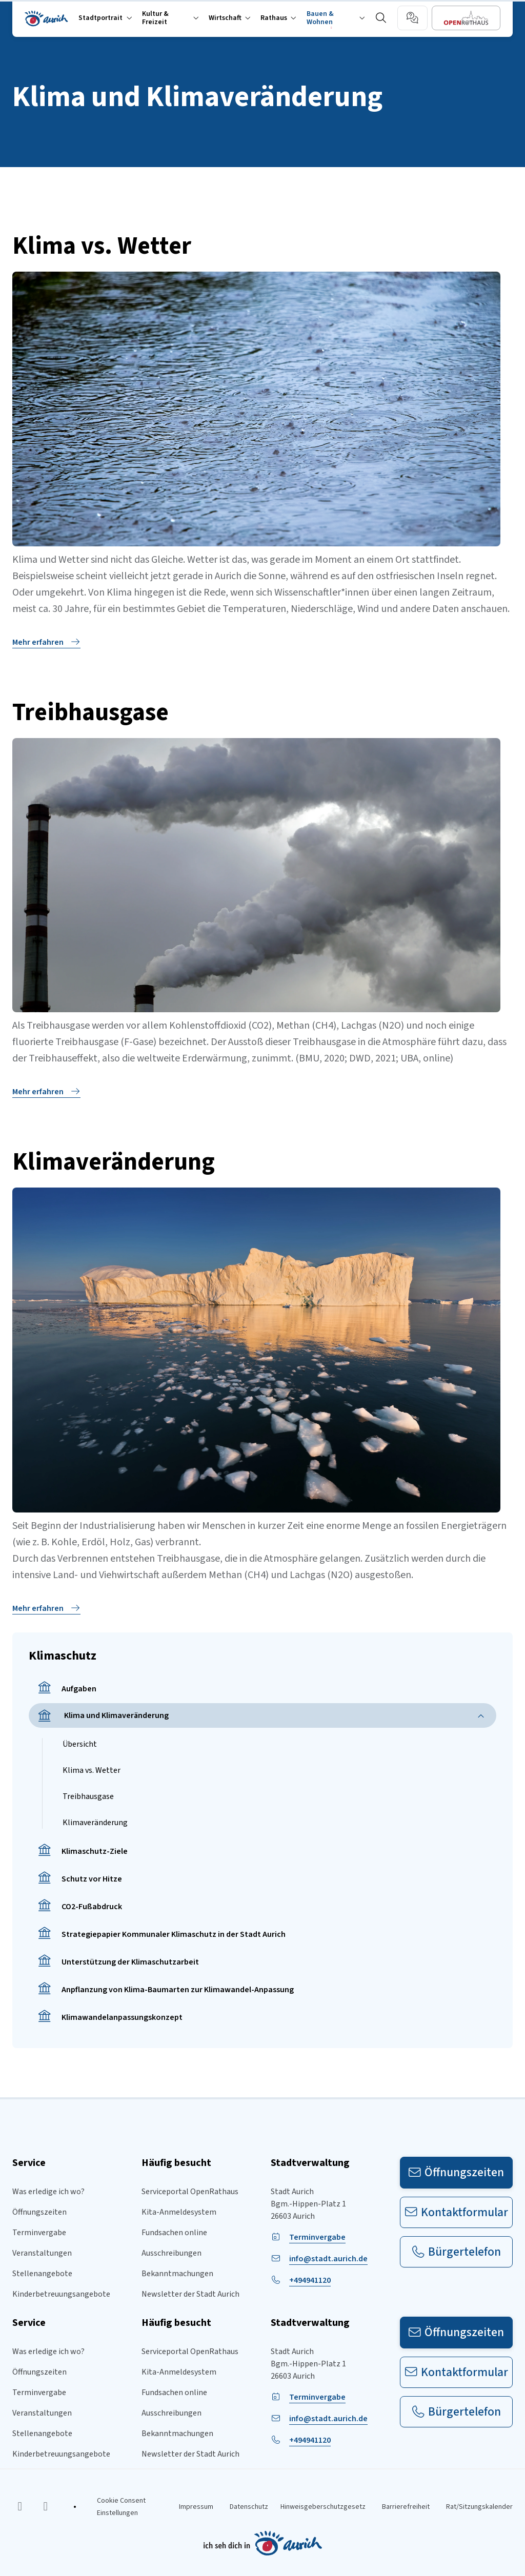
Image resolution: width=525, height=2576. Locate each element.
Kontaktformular (456, 2212)
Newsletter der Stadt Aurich (190, 2294)
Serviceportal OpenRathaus (190, 2191)
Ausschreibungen (171, 2253)
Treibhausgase (88, 1796)
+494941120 (310, 2280)
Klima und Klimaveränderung (103, 1716)
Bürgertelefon (456, 2251)
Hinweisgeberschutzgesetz (323, 2507)
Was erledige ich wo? (48, 2191)
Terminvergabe (39, 2232)
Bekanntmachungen (177, 2273)
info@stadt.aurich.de (328, 2258)
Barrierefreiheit (406, 2507)
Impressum (196, 2507)
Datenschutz (249, 2507)
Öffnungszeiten (39, 2212)
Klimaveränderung (95, 1822)
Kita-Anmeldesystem (179, 2212)
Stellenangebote (42, 2273)
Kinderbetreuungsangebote (61, 2294)
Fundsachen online (174, 2232)
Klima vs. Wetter (91, 1770)
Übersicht (80, 1744)
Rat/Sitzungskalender (479, 2507)
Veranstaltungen (42, 2253)
